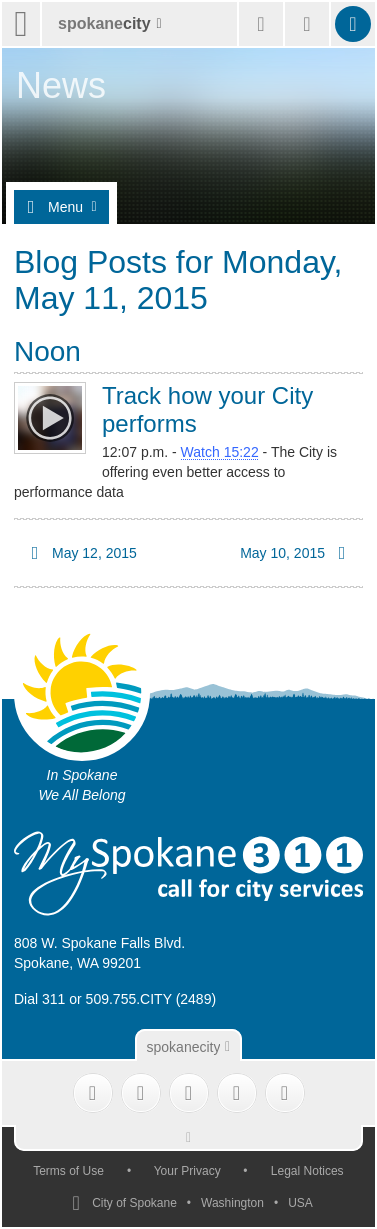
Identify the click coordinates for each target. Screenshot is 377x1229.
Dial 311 (39, 999)
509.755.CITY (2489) (151, 999)
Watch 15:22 (220, 452)
